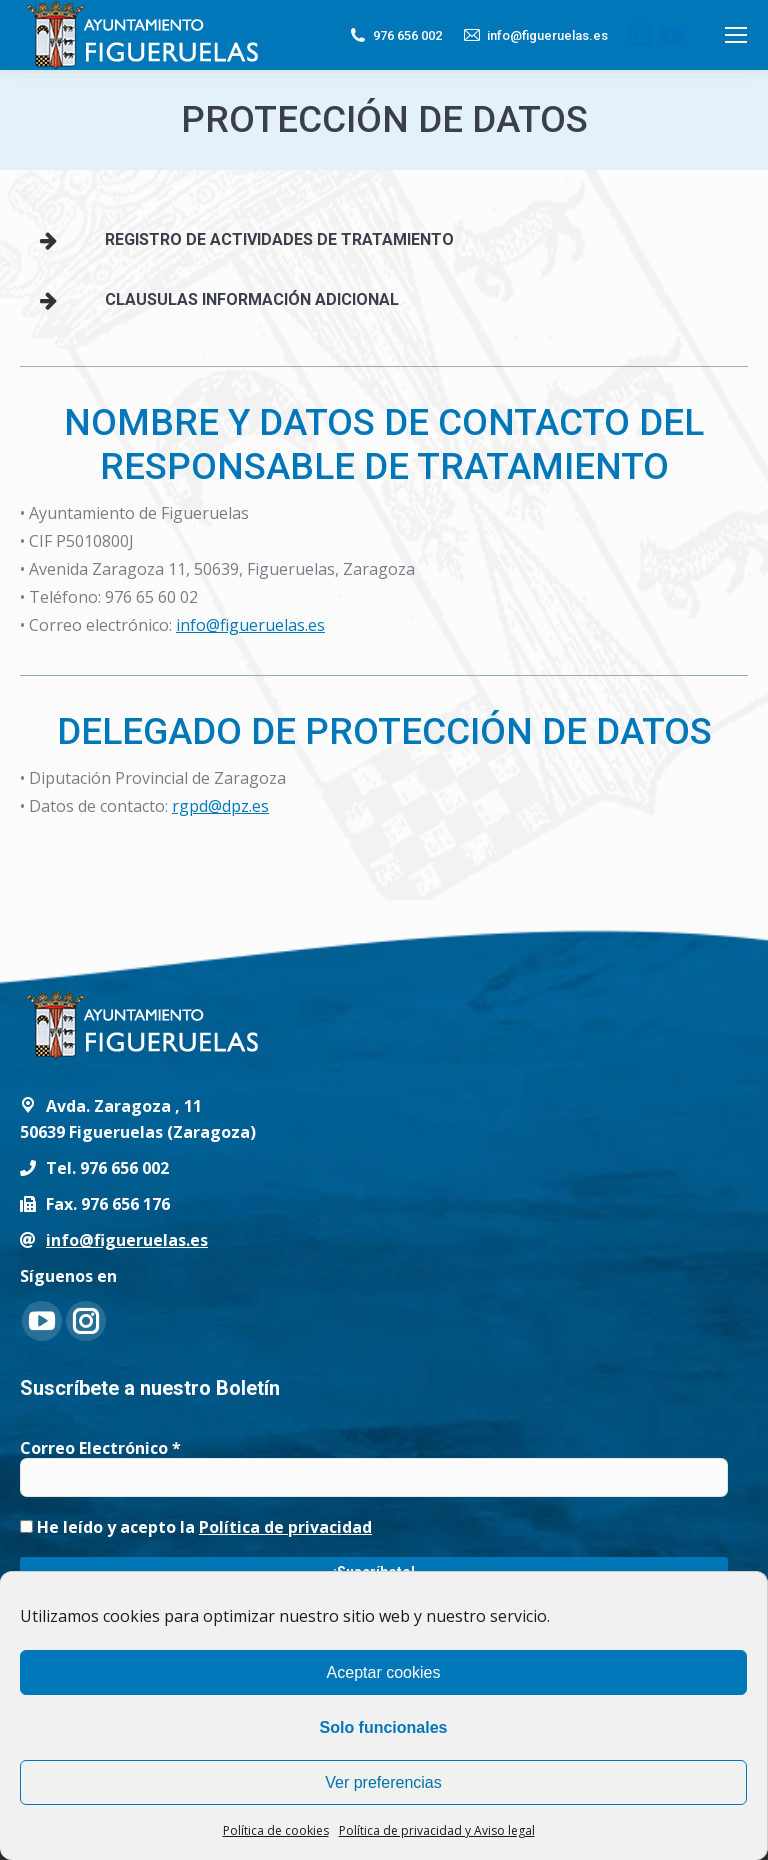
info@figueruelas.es (535, 35)
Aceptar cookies (384, 1672)
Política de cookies (276, 1830)
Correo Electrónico (100, 1448)
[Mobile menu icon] (736, 35)
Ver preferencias (383, 1782)
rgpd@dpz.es (220, 806)
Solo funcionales (383, 1727)
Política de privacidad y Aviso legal (437, 1830)
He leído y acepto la (196, 1527)
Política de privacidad (285, 1527)
